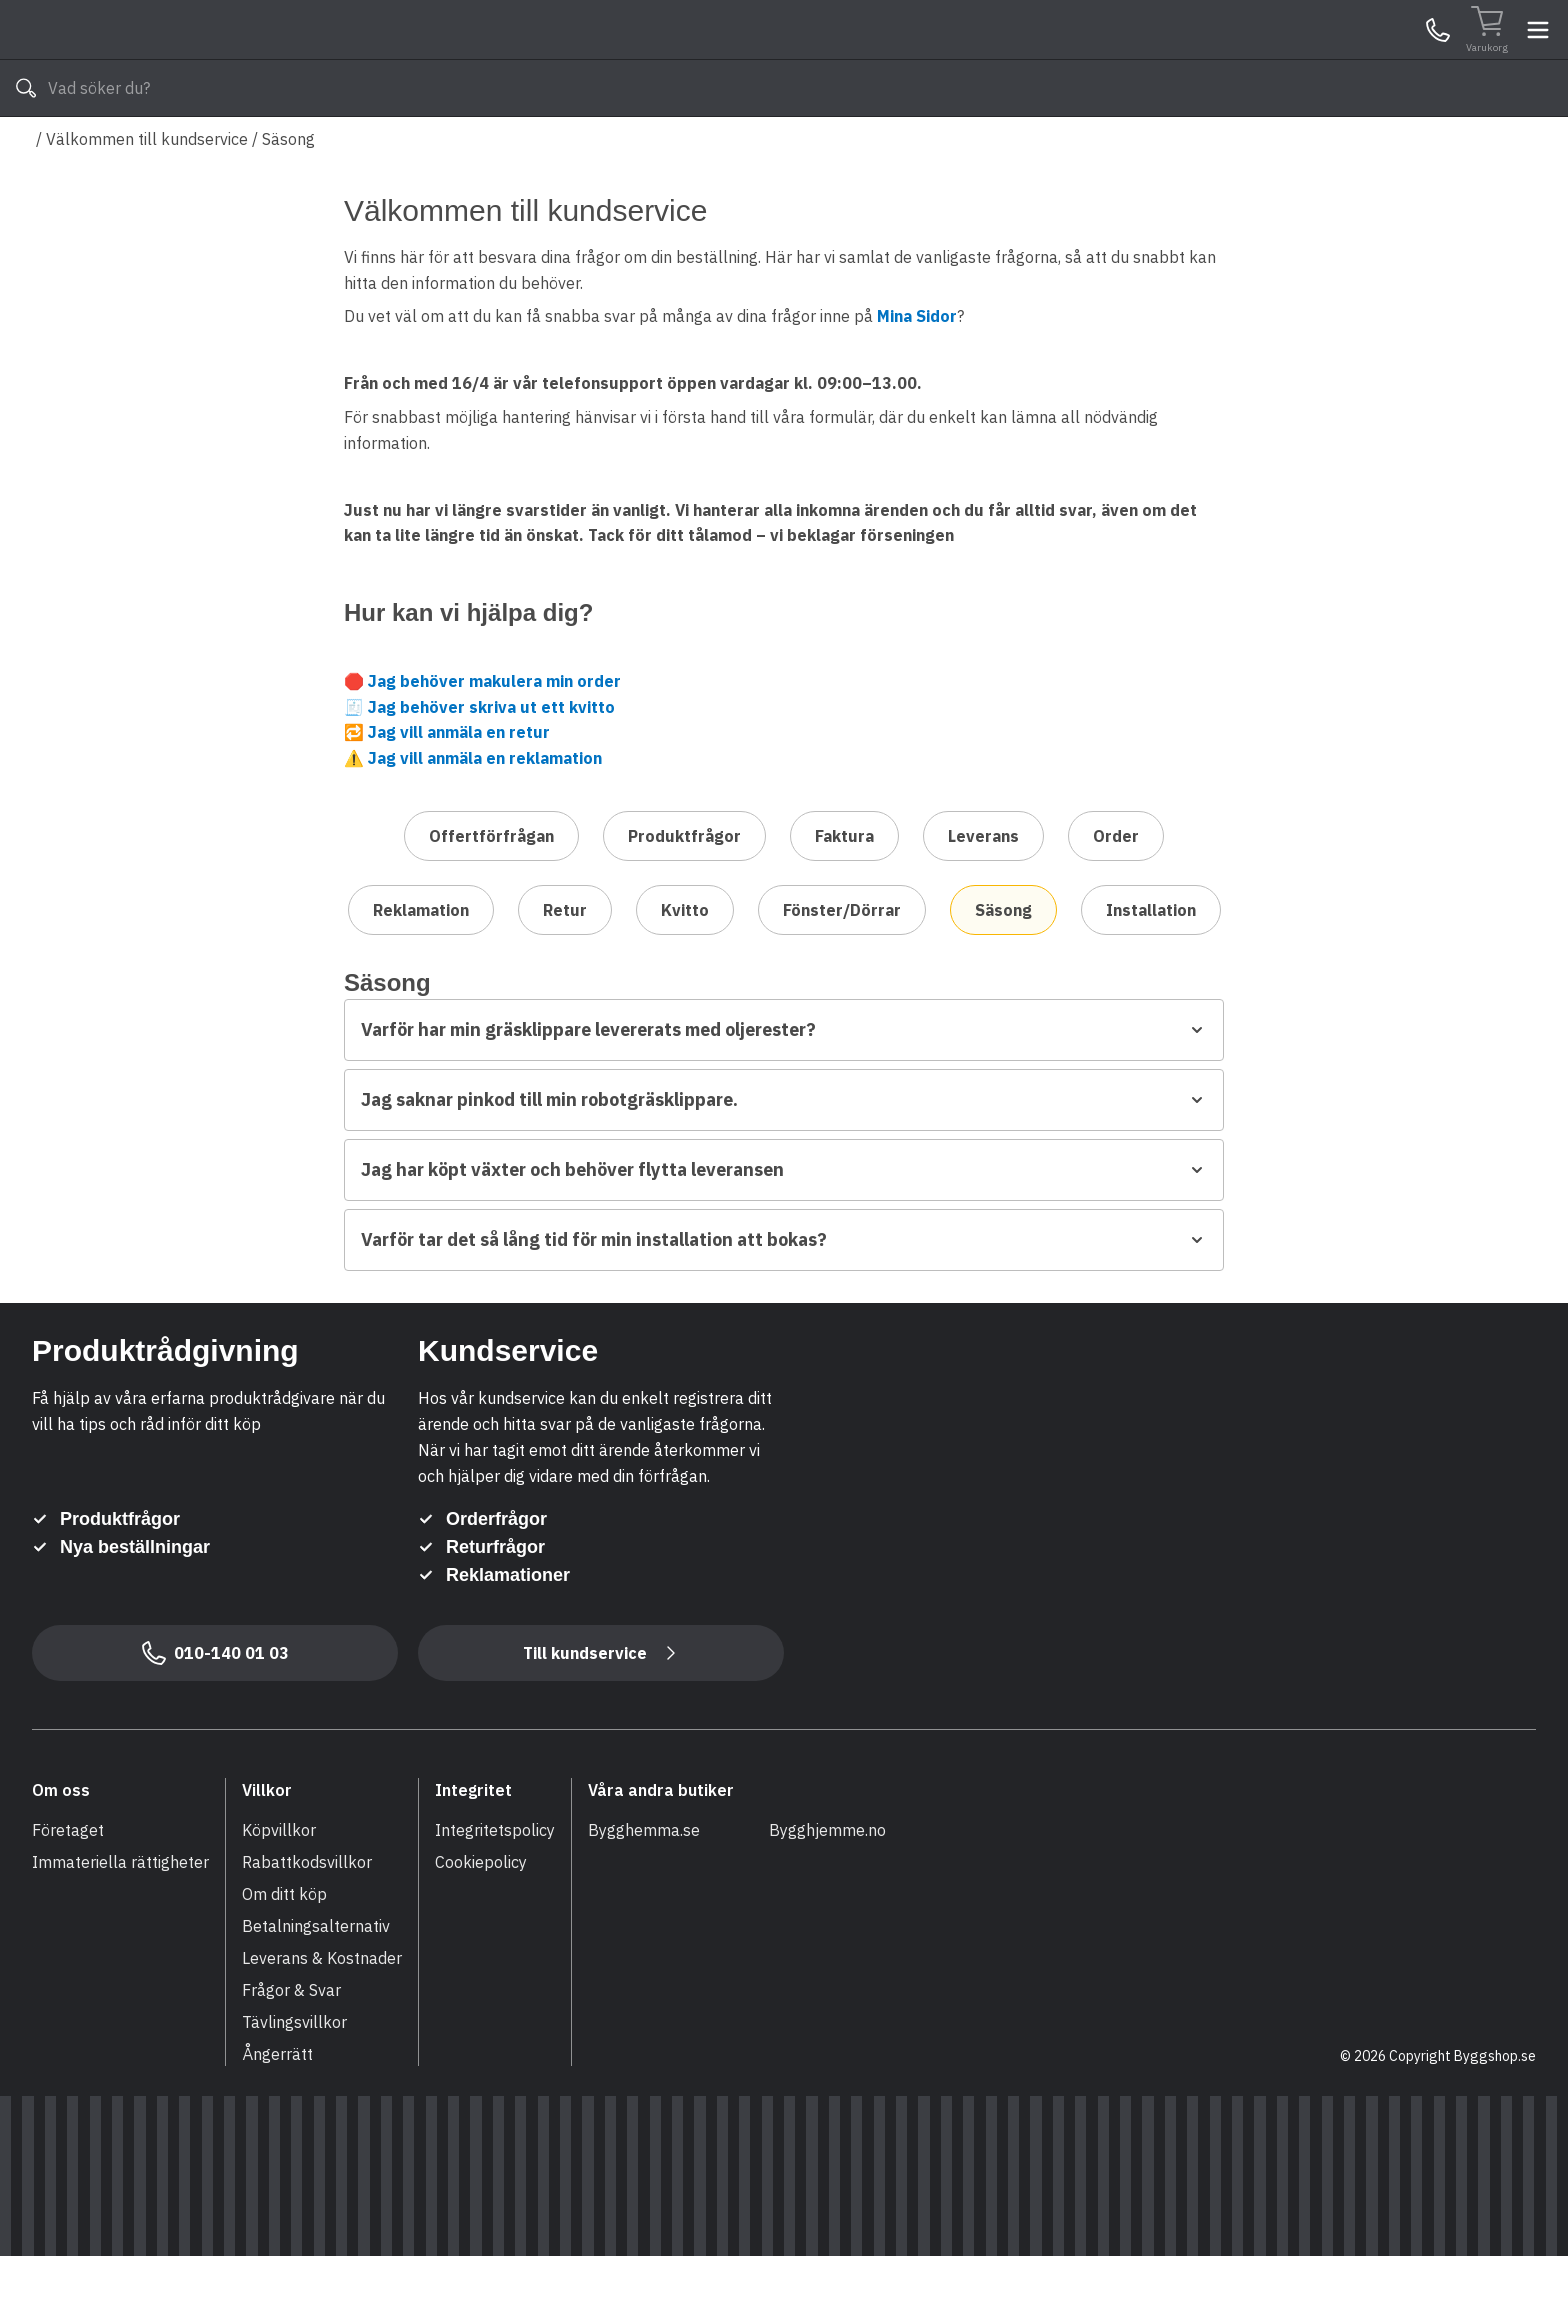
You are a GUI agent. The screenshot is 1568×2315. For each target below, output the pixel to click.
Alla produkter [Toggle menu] (109, 148)
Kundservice (1305, 59)
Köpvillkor (279, 1889)
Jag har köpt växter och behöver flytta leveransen (784, 1228)
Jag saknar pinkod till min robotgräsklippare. (784, 1158)
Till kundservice (601, 1712)
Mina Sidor (1381, 59)
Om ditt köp (284, 1953)
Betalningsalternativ (316, 1985)
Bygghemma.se (644, 1889)
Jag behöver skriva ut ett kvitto (491, 766)
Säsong (288, 198)
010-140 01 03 (625, 148)
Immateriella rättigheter (120, 1921)
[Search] (772, 60)
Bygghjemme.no (827, 1889)
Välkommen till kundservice (147, 198)
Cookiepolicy (481, 1921)
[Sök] (1024, 60)
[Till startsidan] (182, 60)
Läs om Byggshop (962, 148)
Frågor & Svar (291, 2049)
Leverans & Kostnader (322, 2017)
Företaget (68, 1889)
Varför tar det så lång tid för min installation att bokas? (784, 1298)
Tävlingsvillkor (294, 2081)
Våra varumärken (803, 148)
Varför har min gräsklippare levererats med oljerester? (784, 1088)
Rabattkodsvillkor (307, 1921)
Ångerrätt (277, 2113)
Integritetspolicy (495, 1889)
